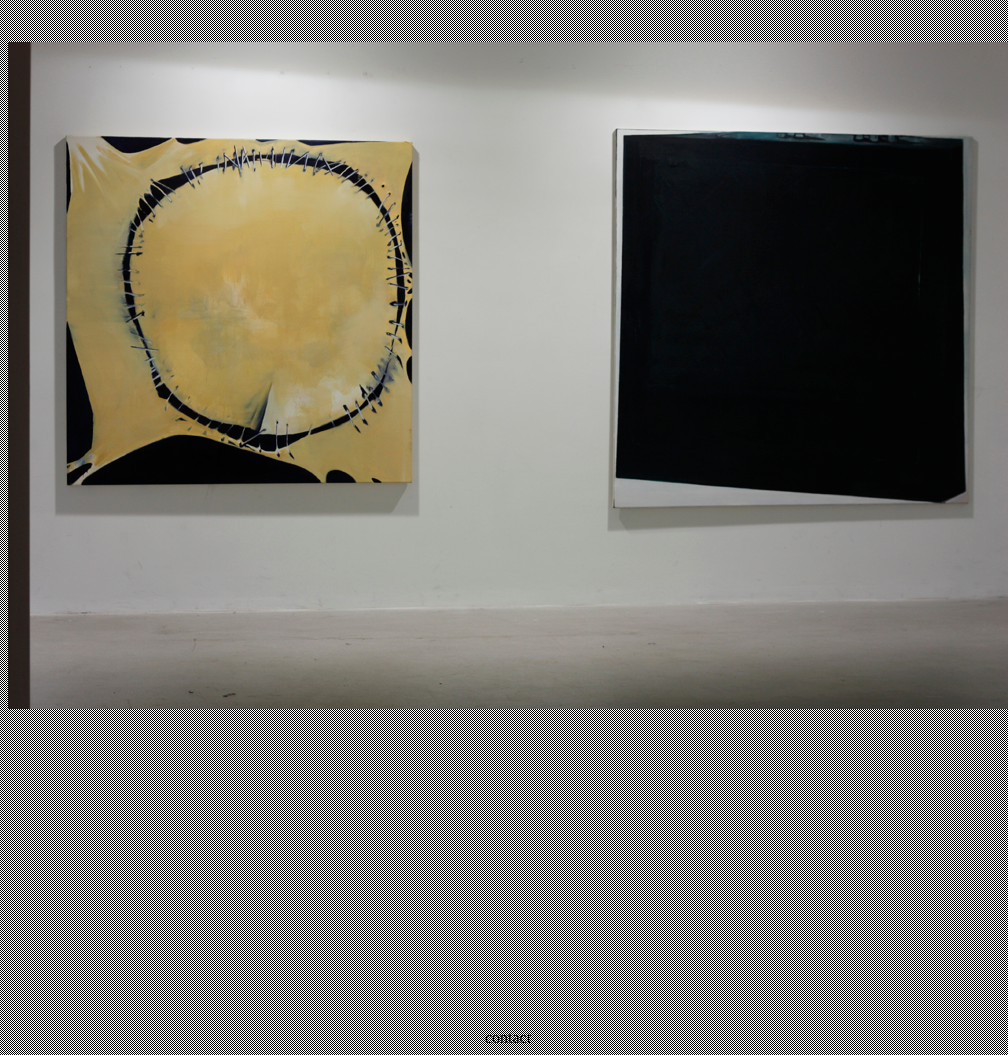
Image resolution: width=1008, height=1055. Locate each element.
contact (508, 1037)
